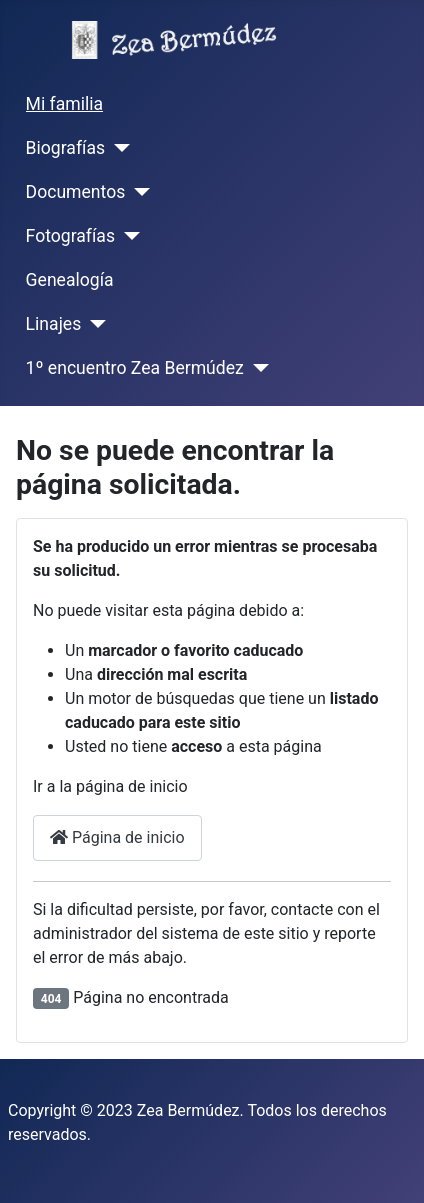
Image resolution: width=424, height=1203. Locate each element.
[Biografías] (117, 148)
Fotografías (70, 236)
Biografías (65, 148)
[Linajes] (93, 324)
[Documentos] (137, 192)
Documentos (76, 192)
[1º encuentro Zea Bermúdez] (256, 368)
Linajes (54, 324)
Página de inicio (117, 837)
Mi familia (65, 104)
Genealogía (70, 280)
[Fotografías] (127, 236)
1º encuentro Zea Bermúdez (135, 368)
